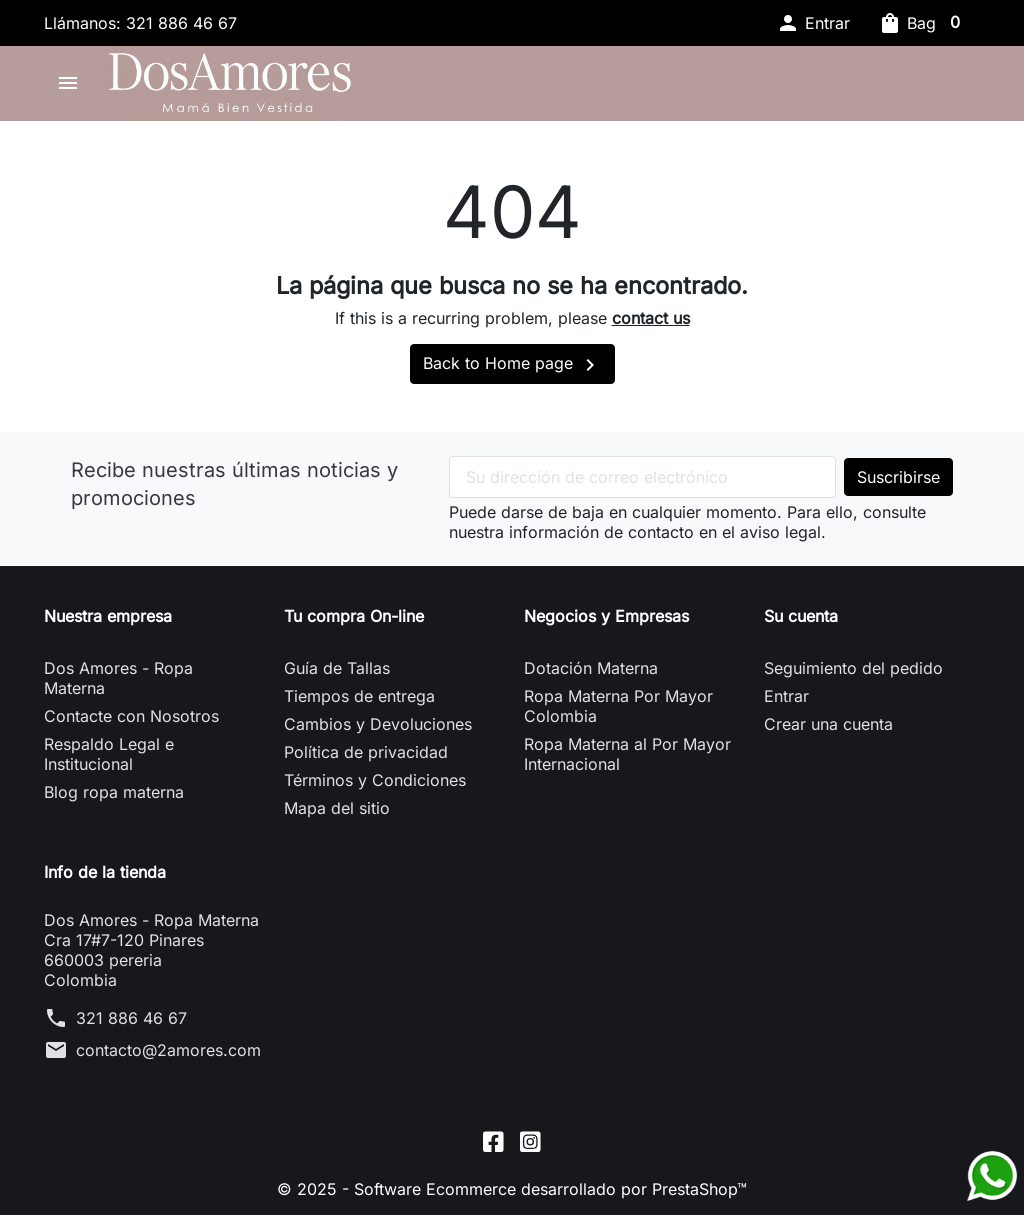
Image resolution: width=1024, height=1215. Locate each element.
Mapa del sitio (337, 808)
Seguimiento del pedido (853, 668)
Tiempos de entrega (359, 696)
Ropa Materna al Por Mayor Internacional (627, 754)
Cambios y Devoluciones (378, 724)
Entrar (786, 696)
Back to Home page (512, 365)
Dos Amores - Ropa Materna (118, 678)
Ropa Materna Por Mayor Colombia (618, 706)
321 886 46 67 (131, 1018)
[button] (813, 23)
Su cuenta (801, 616)
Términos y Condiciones (375, 780)
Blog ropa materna (114, 792)
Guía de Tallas (337, 668)
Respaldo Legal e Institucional (109, 754)
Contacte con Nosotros (131, 716)
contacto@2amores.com (168, 1050)
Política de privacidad (366, 752)
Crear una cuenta (828, 724)
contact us (651, 318)
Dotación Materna (591, 668)
